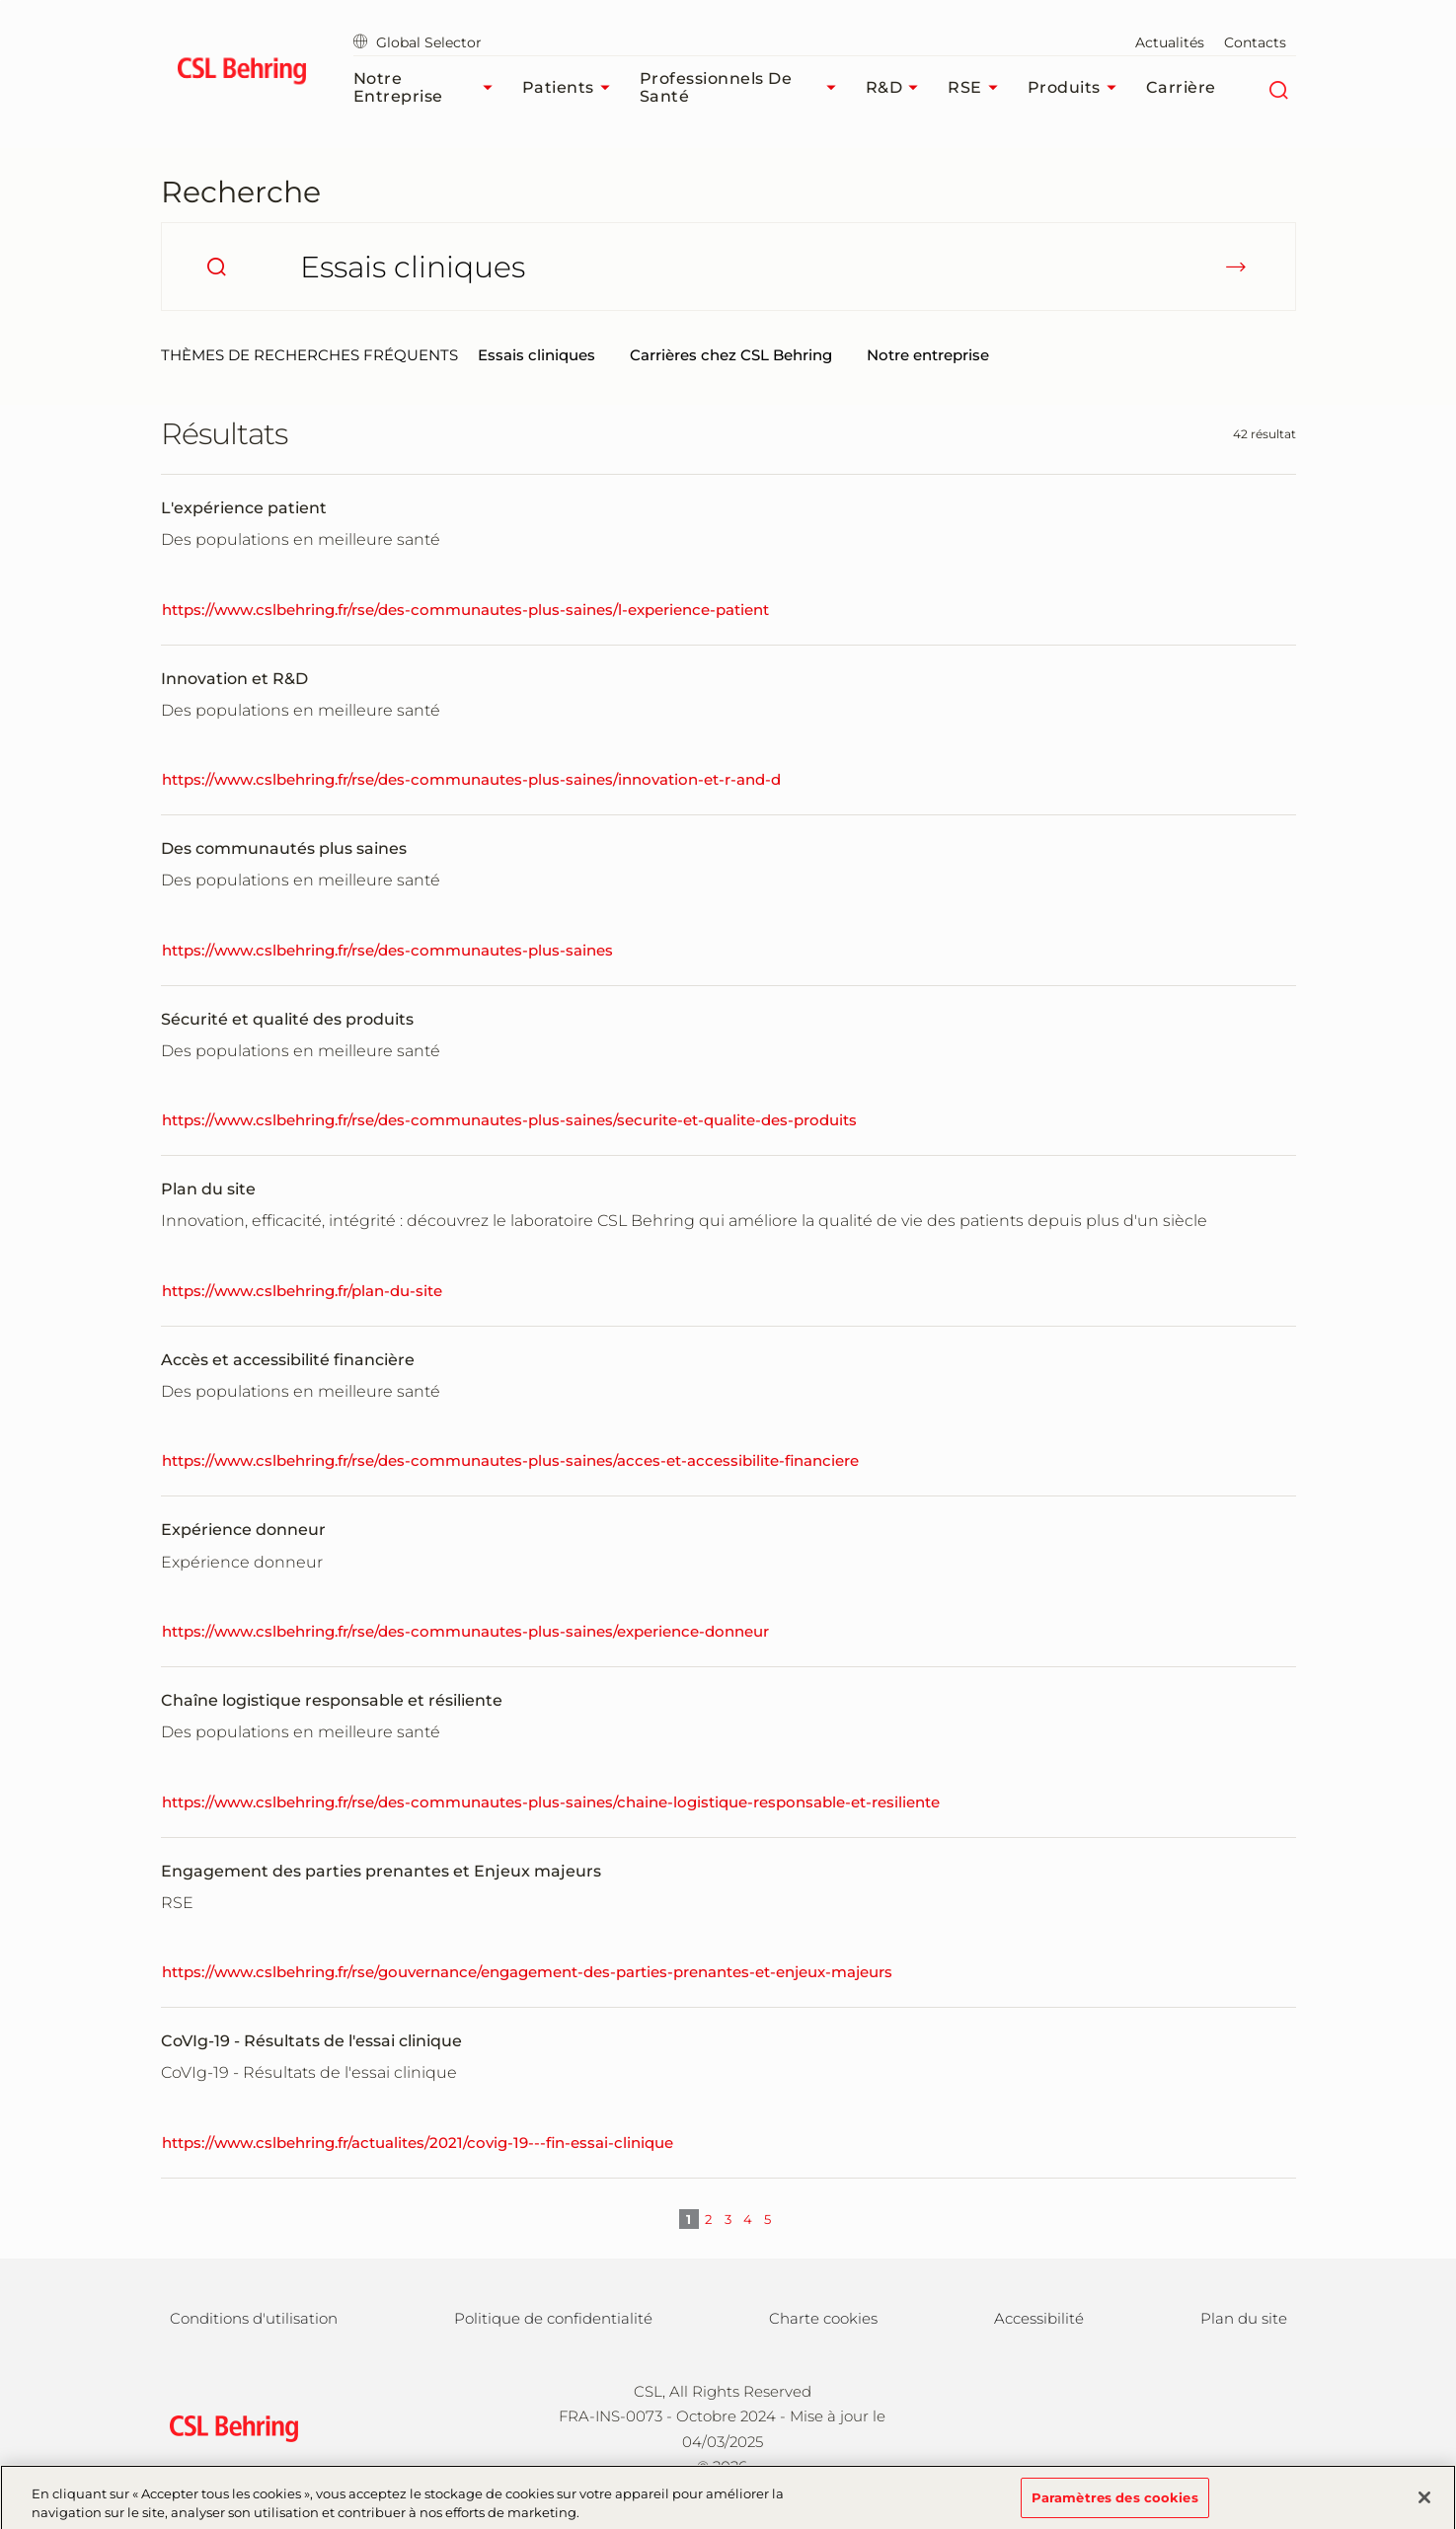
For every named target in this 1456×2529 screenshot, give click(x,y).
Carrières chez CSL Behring (731, 354)
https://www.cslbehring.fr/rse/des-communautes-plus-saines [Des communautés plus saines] (387, 950)
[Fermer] (1424, 2506)
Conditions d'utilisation (254, 2318)
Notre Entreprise (427, 87)
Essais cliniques (536, 354)
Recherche (241, 192)
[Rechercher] (1279, 87)
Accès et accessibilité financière (288, 1359)
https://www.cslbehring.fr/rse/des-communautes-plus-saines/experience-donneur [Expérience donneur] (465, 1631)
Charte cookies (823, 2318)
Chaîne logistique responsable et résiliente (331, 1700)
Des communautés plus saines (284, 848)
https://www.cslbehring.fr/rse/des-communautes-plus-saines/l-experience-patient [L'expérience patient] (465, 609)
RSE (978, 88)
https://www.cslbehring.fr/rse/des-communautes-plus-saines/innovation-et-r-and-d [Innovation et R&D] (471, 779)
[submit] (1235, 266)
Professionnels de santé (743, 87)
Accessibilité (1039, 2318)
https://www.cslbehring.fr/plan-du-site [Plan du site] (302, 1290)
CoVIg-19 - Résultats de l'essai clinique (311, 2040)
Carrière (1181, 87)
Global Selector (417, 42)
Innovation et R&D (234, 678)
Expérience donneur (243, 1529)
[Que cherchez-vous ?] (728, 266)
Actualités (1169, 42)
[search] (216, 266)
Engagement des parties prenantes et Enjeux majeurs (381, 1871)
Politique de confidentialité (553, 2318)
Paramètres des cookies (1115, 2506)
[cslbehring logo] (242, 74)
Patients (571, 88)
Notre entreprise (928, 354)
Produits (1077, 88)
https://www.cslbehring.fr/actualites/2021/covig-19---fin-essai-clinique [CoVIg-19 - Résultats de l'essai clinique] (417, 2142)
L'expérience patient (244, 507)
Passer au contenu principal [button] (0, 0)
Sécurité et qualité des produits (287, 1019)
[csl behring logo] (229, 2427)
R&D (897, 88)
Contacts (1255, 42)
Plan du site (208, 1189)
